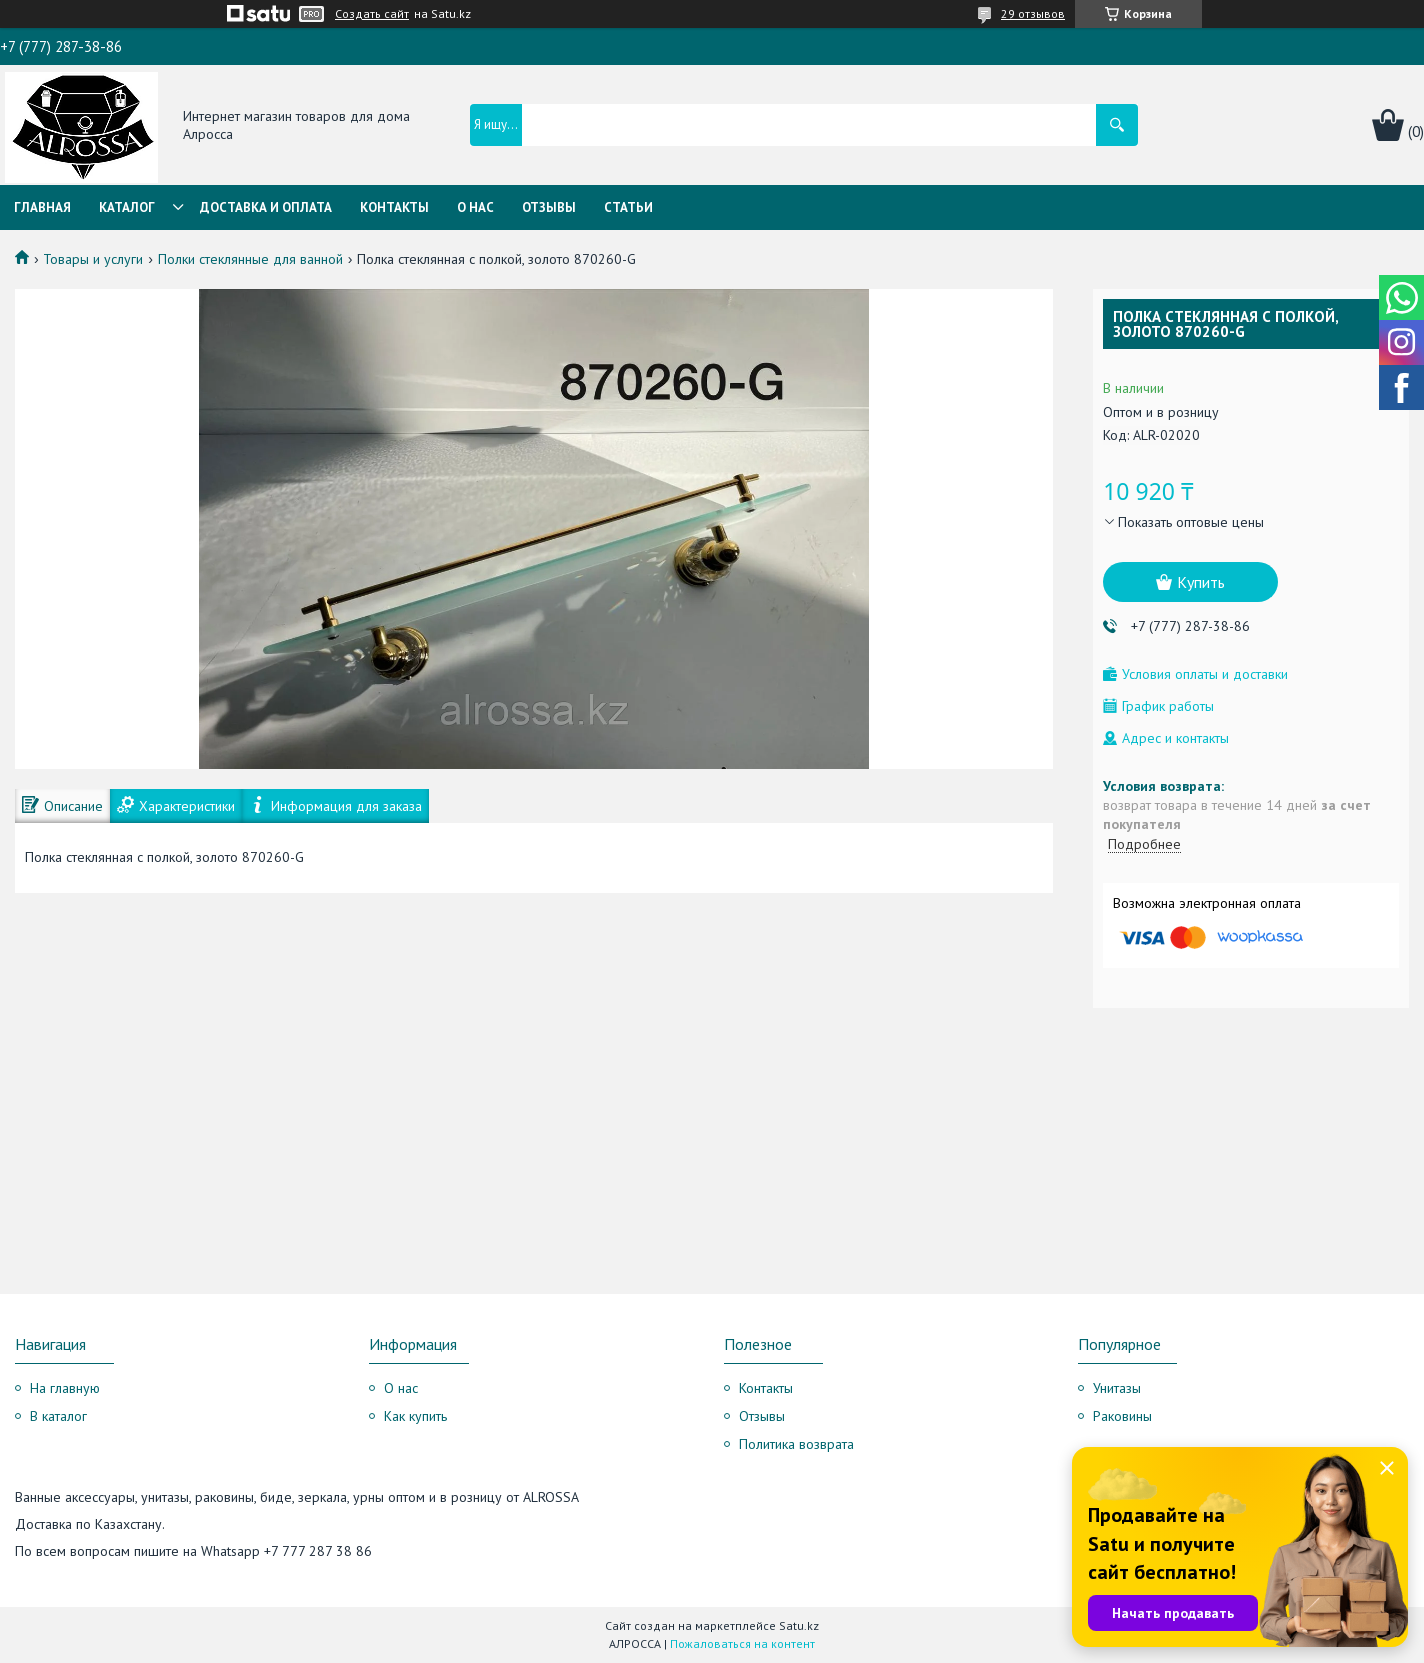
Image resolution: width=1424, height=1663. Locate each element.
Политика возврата (796, 1444)
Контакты (394, 207)
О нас (475, 207)
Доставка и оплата (266, 207)
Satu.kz (799, 1625)
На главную (65, 1388)
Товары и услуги (93, 259)
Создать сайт (372, 14)
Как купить (415, 1416)
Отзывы (549, 207)
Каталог (127, 207)
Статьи (628, 207)
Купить (1201, 582)
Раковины (1122, 1416)
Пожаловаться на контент (742, 1643)
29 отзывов (1033, 13)
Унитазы (1117, 1388)
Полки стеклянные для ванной (250, 259)
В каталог (58, 1416)
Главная (42, 207)
